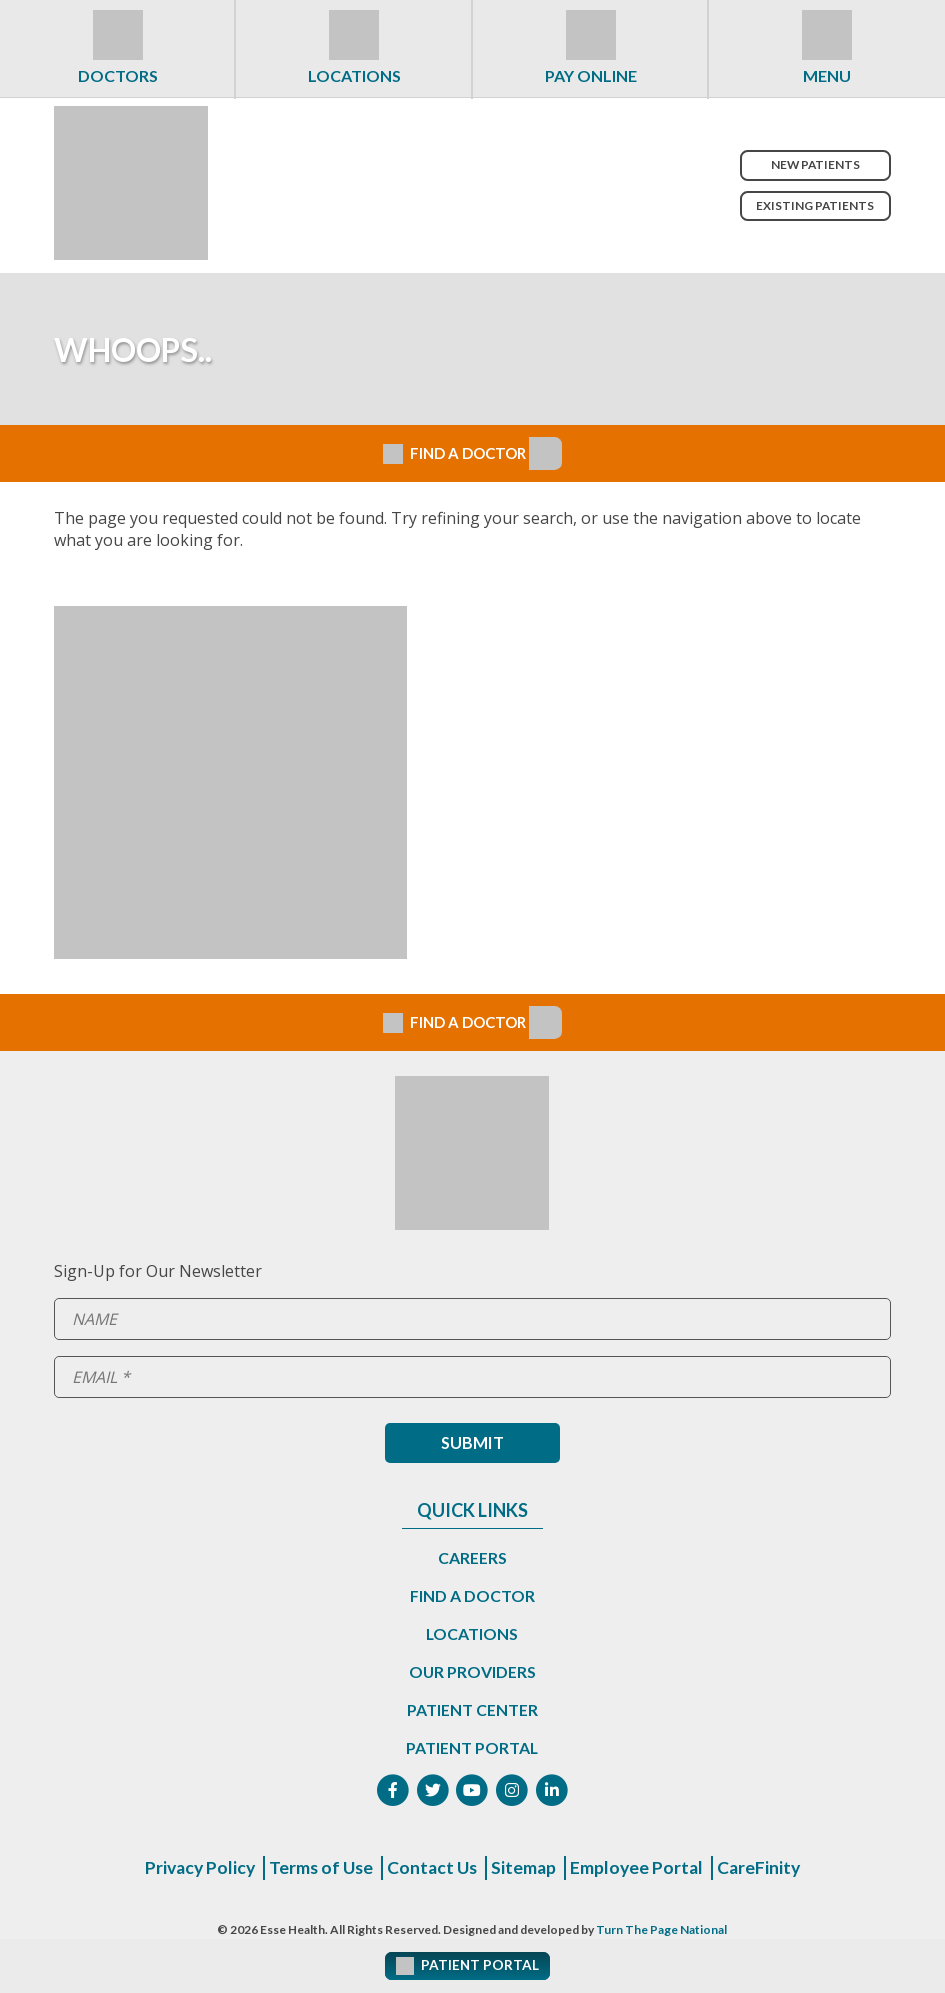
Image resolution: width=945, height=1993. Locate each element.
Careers (472, 1557)
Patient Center (472, 1709)
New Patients (813, 164)
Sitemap (526, 1869)
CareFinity (764, 1869)
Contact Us (432, 1869)
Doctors (118, 75)
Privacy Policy (194, 1869)
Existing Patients (813, 205)
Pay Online (591, 75)
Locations (354, 75)
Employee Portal (640, 1869)
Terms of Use (318, 1869)
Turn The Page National (661, 1930)
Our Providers (472, 1671)
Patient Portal (472, 1747)
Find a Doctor (472, 1595)
